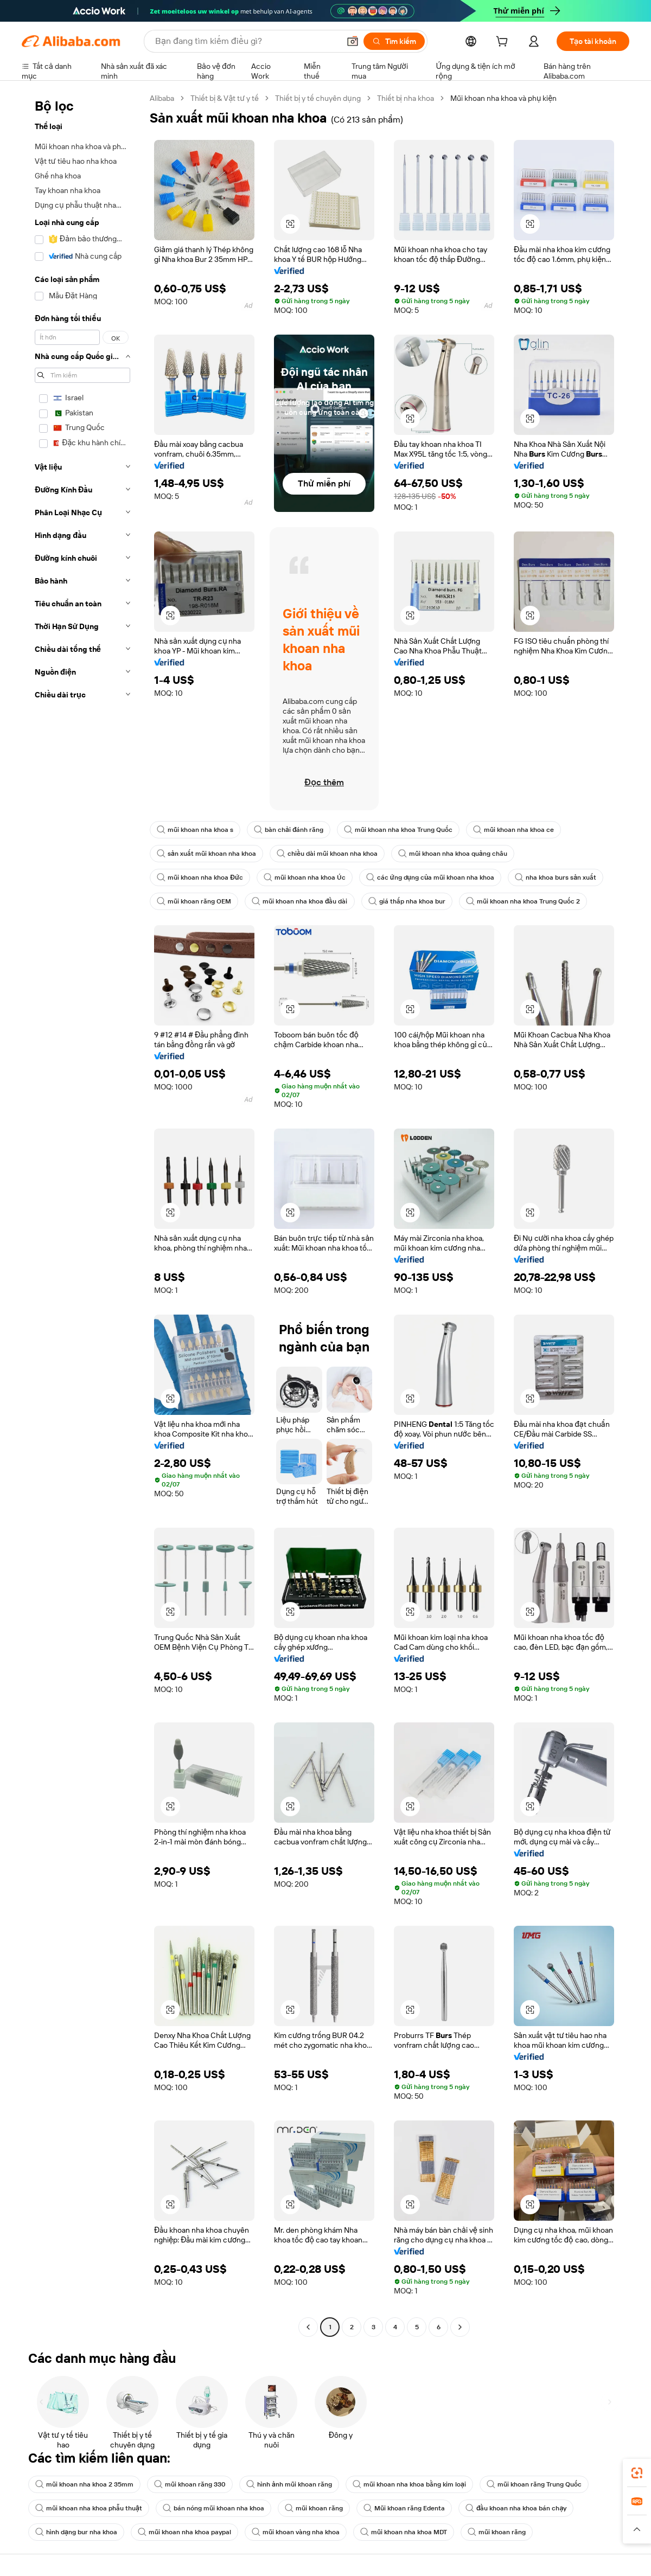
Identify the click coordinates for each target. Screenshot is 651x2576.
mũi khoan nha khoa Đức (200, 877)
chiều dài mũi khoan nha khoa (327, 853)
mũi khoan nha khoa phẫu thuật (88, 2508)
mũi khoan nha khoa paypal (184, 2532)
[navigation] (82, 1214)
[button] (352, 41)
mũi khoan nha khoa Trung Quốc (398, 829)
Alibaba (162, 98)
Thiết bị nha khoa (405, 98)
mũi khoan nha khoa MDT (403, 2532)
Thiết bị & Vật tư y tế (224, 98)
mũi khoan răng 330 (190, 2484)
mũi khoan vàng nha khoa (296, 2532)
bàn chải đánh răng (288, 829)
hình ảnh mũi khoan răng (289, 2484)
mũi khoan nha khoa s (195, 829)
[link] (637, 2473)
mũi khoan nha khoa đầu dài (300, 901)
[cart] (504, 43)
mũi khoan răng (314, 2508)
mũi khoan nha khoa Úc (305, 877)
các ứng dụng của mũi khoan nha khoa (430, 877)
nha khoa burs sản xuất (555, 877)
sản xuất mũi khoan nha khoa (206, 853)
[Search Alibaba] (246, 41)
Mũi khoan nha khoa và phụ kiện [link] (503, 98)
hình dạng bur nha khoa (76, 2532)
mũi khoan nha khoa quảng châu (452, 853)
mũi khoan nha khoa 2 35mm (84, 2484)
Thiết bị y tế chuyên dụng (318, 98)
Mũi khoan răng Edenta (404, 2508)
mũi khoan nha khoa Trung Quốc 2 (523, 901)
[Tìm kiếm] (394, 41)
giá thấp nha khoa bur (406, 901)
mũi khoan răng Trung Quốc (534, 2484)
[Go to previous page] (308, 2327)
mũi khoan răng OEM (194, 901)
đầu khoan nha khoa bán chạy (515, 2508)
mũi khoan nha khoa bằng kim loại (409, 2484)
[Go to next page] (460, 2327)
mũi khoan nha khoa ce (513, 829)
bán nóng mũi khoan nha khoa (213, 2508)
